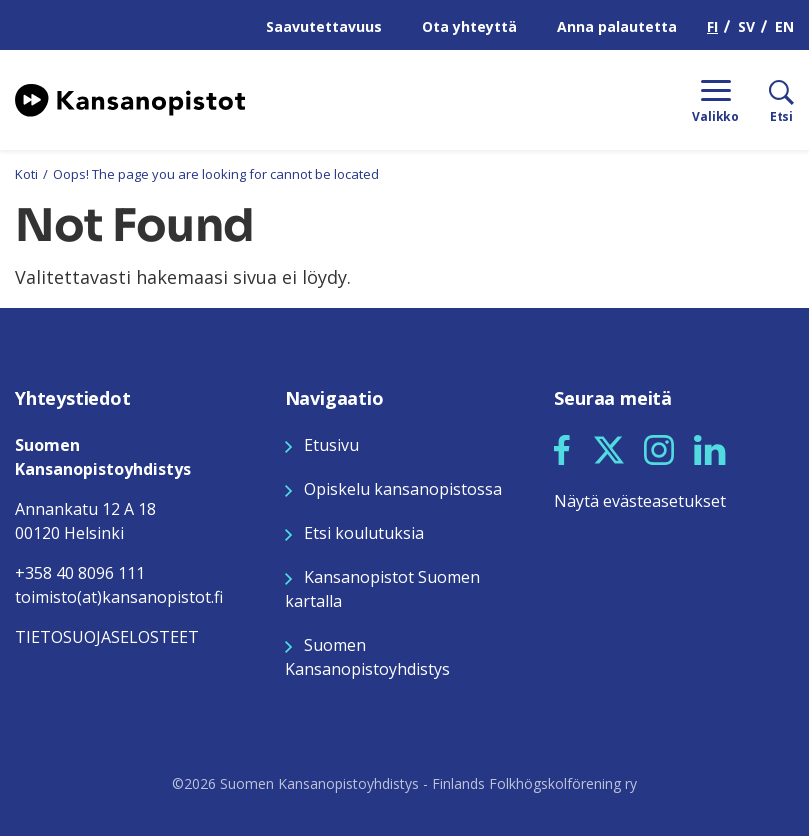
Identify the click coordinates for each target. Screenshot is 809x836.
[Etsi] (766, 100)
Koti (26, 174)
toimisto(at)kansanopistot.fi (119, 597)
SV (746, 26)
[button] (562, 450)
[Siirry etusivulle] (130, 98)
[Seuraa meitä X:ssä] (609, 448)
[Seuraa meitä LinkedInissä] (710, 448)
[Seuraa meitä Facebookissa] (562, 448)
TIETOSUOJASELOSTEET (107, 637)
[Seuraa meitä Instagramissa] (659, 448)
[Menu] (715, 100)
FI (712, 26)
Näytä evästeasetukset (640, 501)
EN (784, 26)
